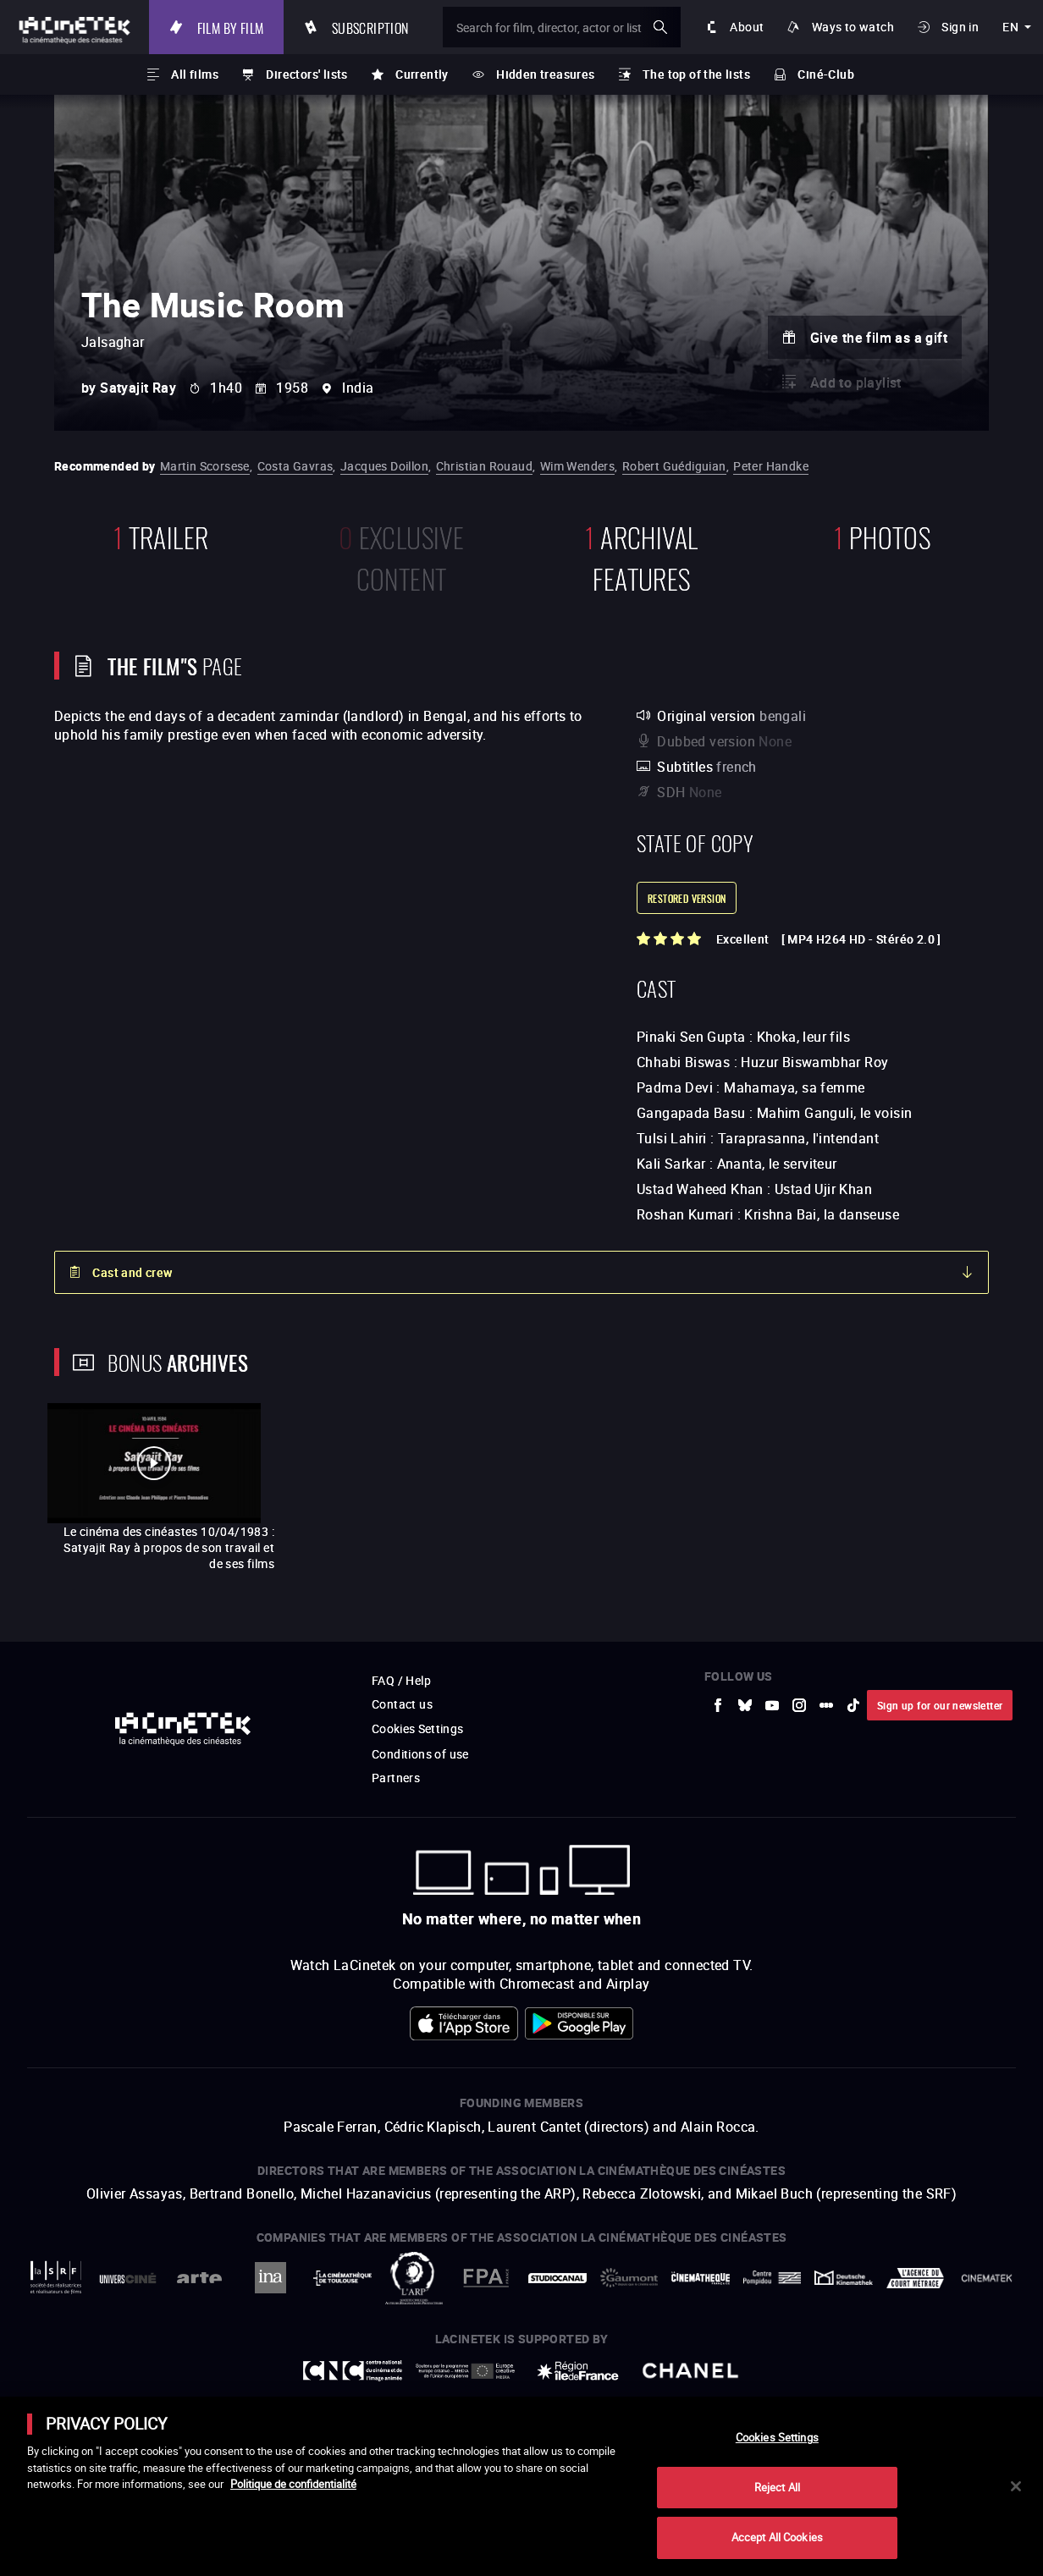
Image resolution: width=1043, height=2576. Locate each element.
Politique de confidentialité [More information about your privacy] (293, 2483)
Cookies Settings (777, 2437)
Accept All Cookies (777, 2537)
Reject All (777, 2487)
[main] (521, 2486)
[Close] (1016, 2486)
